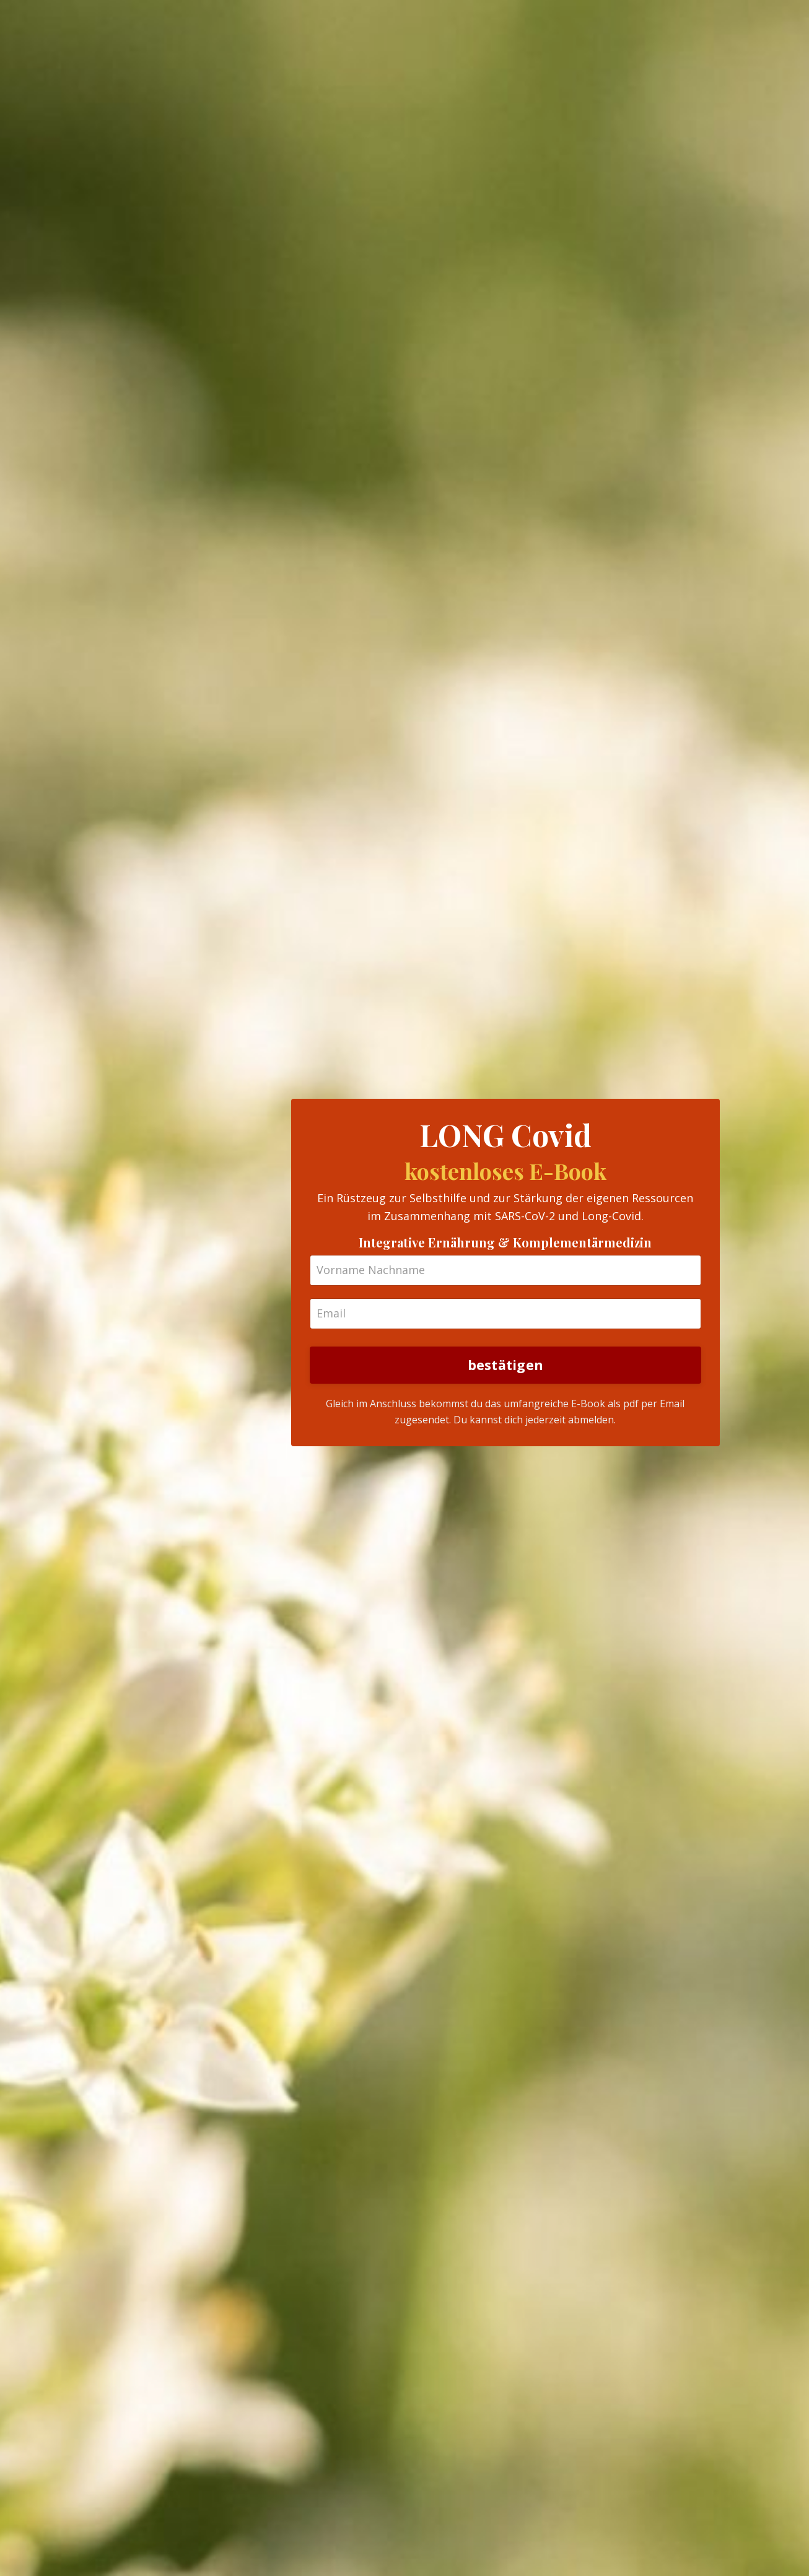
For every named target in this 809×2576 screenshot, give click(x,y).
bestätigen (506, 1365)
